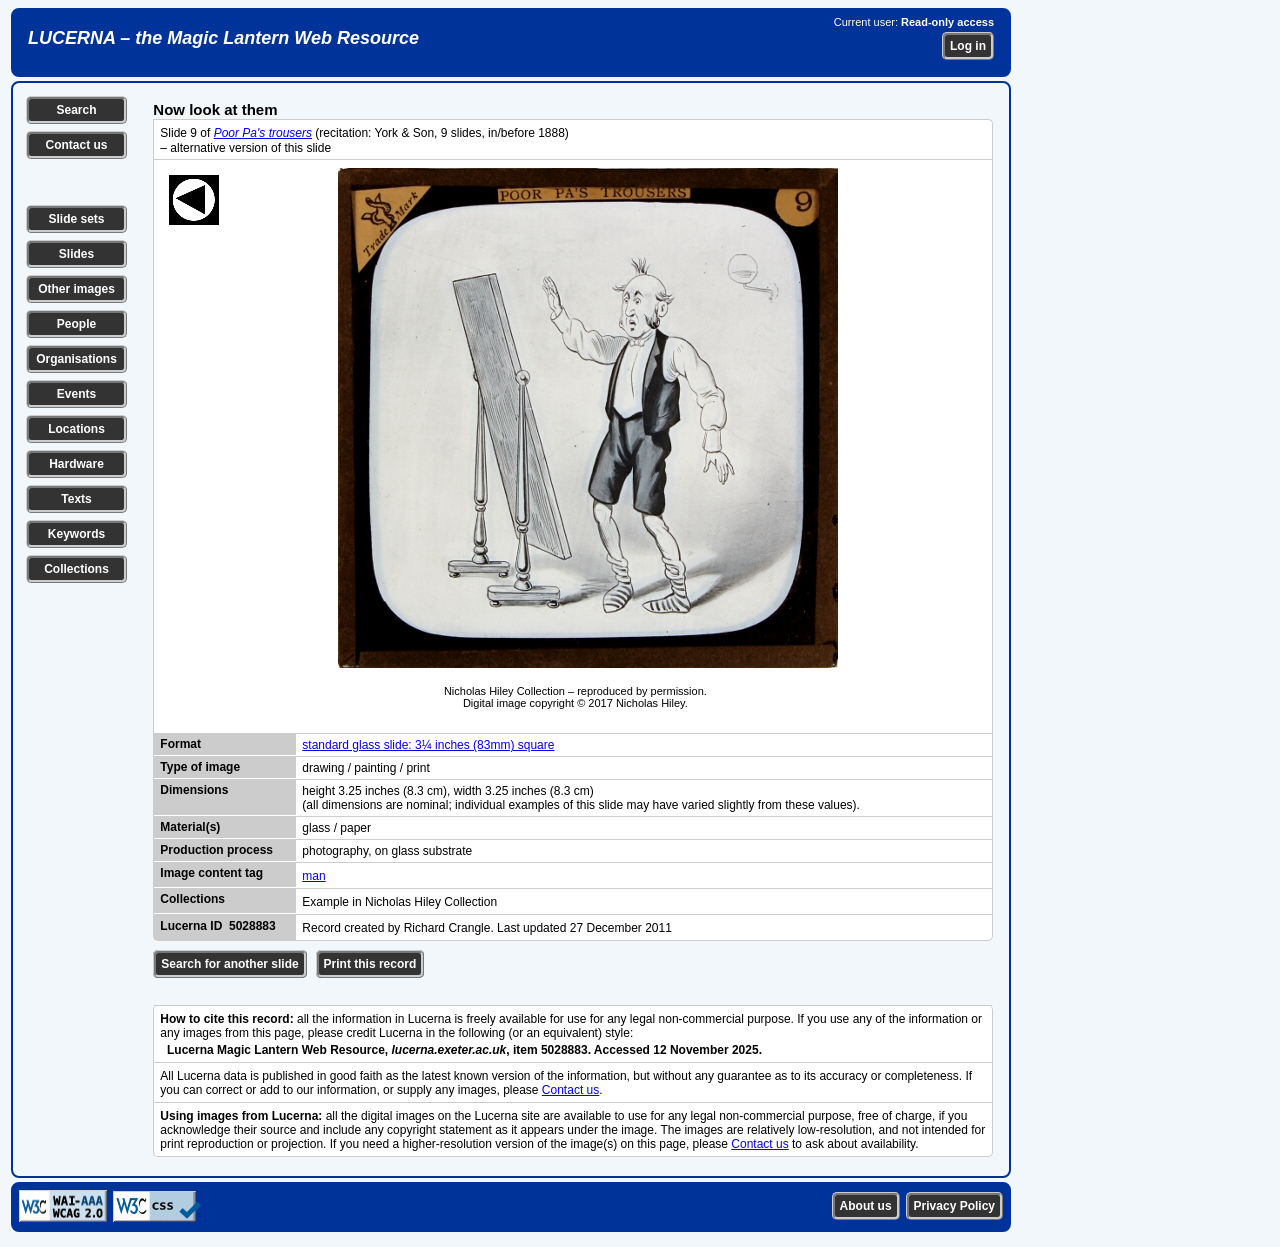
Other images (76, 289)
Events (76, 394)
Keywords (76, 534)
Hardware (76, 464)
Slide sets (76, 219)
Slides (76, 254)
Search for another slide (229, 964)
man (313, 876)
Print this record (370, 964)
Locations (76, 429)
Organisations (76, 359)
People (76, 324)
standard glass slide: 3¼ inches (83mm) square (428, 745)
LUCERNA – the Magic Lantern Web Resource (223, 38)
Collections (76, 569)
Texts (76, 499)
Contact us (76, 145)
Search (76, 110)
